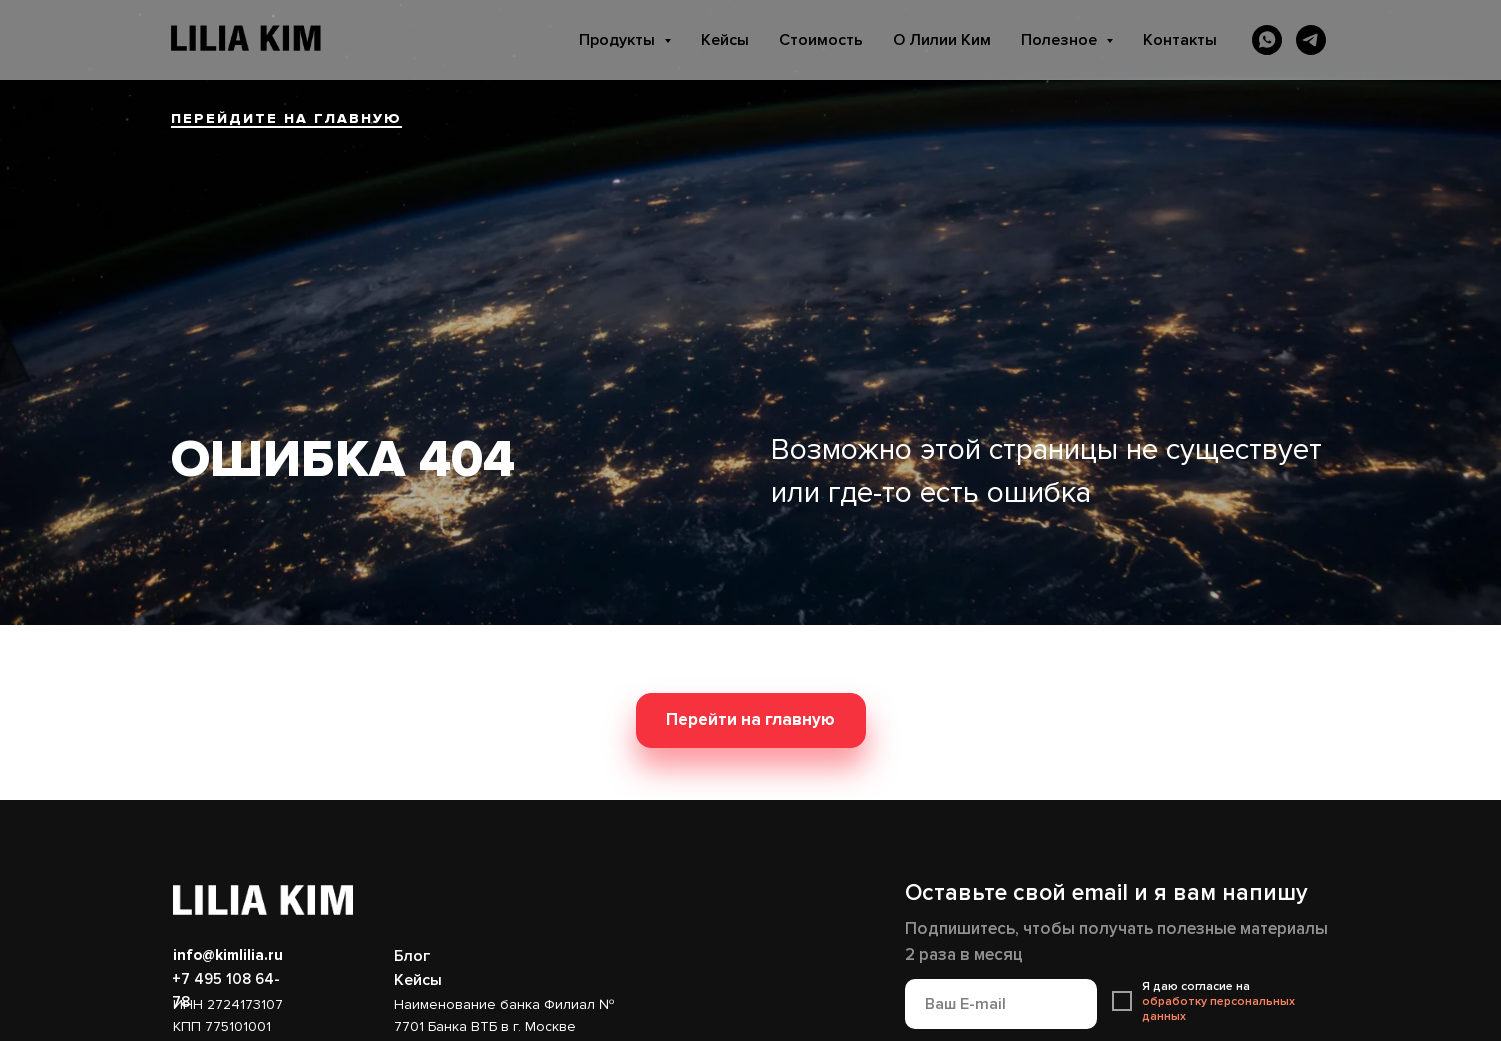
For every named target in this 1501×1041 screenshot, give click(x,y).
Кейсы (725, 40)
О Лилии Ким (942, 40)
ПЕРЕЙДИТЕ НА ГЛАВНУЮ (286, 118)
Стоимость (821, 40)
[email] (1001, 1004)
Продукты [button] (619, 40)
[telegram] (1311, 40)
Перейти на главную (750, 719)
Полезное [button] (1061, 40)
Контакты (1180, 40)
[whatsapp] (1267, 40)
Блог (412, 956)
